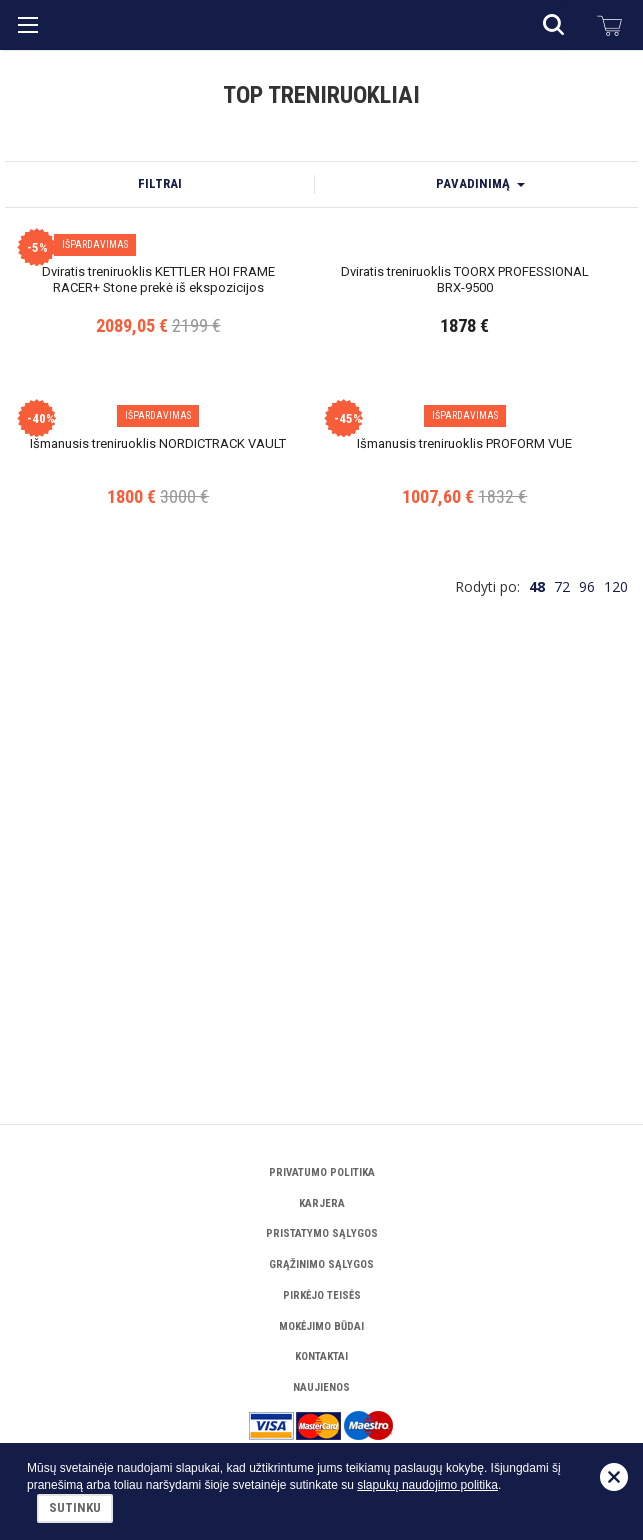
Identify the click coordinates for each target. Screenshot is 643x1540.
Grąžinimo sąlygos (321, 1264)
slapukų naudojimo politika (427, 1485)
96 (587, 986)
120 (616, 986)
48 (537, 986)
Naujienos (321, 1387)
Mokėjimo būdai (321, 1326)
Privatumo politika (322, 1172)
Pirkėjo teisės (322, 1295)
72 (562, 986)
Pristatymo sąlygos (322, 1233)
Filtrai (160, 183)
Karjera (322, 1203)
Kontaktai (321, 1356)
